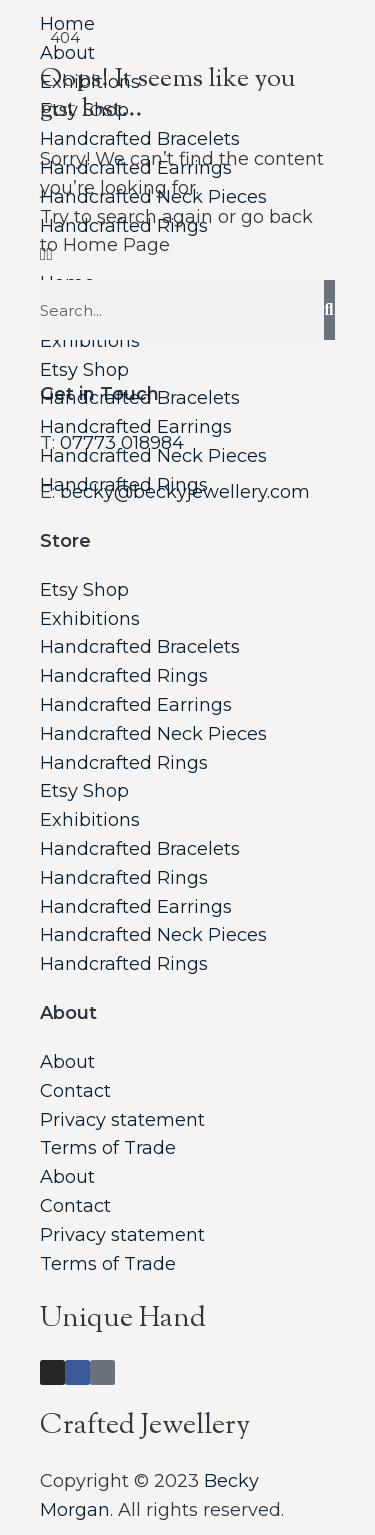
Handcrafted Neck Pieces (153, 456)
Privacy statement (122, 1120)
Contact (75, 1091)
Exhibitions (90, 619)
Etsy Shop (84, 370)
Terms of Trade (108, 1148)
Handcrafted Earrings (136, 427)
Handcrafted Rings (124, 485)
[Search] (329, 310)
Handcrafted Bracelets (140, 398)
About (67, 1062)
